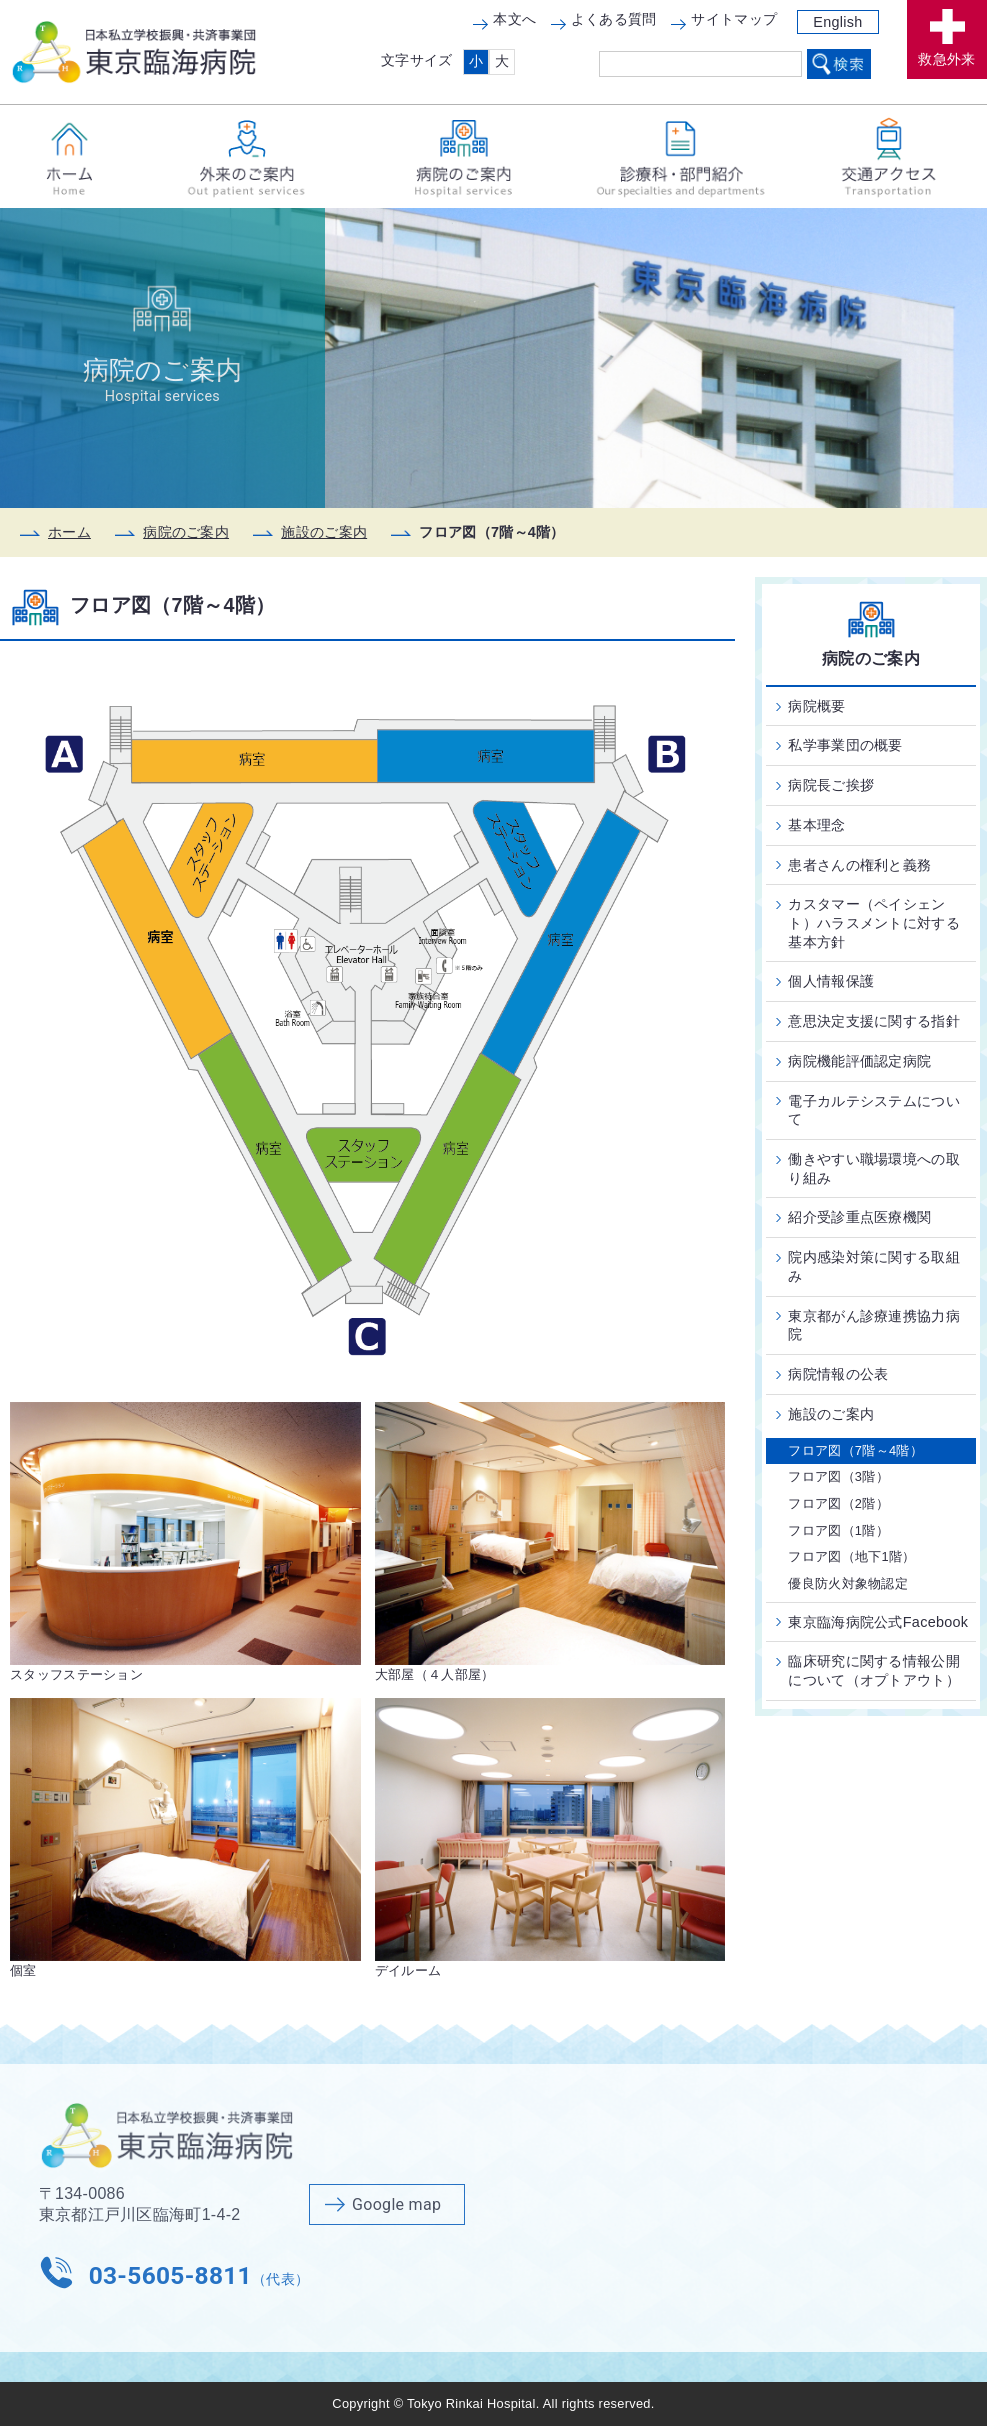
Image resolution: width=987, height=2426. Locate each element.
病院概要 (816, 706)
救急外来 (946, 59)
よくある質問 (614, 19)
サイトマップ (734, 19)
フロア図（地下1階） (851, 1556)
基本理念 (816, 825)
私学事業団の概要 (845, 745)
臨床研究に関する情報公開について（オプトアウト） (874, 1670)
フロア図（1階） (838, 1530)
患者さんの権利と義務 (859, 865)
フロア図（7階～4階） (855, 1450)
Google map (396, 2204)
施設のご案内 (324, 532)
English (837, 22)
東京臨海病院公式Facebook (878, 1622)
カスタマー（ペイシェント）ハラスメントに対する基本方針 (874, 922)
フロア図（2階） (838, 1503)
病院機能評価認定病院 (859, 1061)
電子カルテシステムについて (874, 1110)
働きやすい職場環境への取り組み (874, 1168)
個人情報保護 (831, 981)
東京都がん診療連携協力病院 (874, 1325)
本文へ (514, 19)
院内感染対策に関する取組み (874, 1266)
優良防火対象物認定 (848, 1583)
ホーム (69, 532)
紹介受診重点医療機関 (859, 1217)
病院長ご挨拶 (831, 785)
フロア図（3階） (838, 1476)
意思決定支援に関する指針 (874, 1021)
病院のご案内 (186, 532)
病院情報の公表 (838, 1374)
